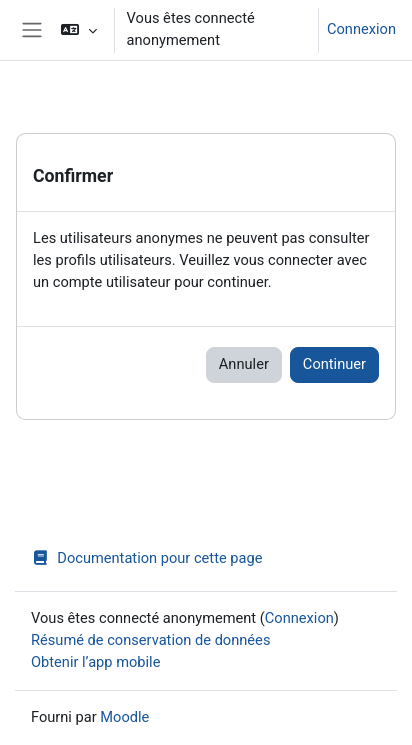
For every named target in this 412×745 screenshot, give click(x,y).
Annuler (244, 364)
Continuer (334, 364)
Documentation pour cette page (146, 558)
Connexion (361, 29)
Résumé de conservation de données (150, 640)
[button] (78, 30)
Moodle (124, 717)
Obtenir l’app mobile (95, 662)
